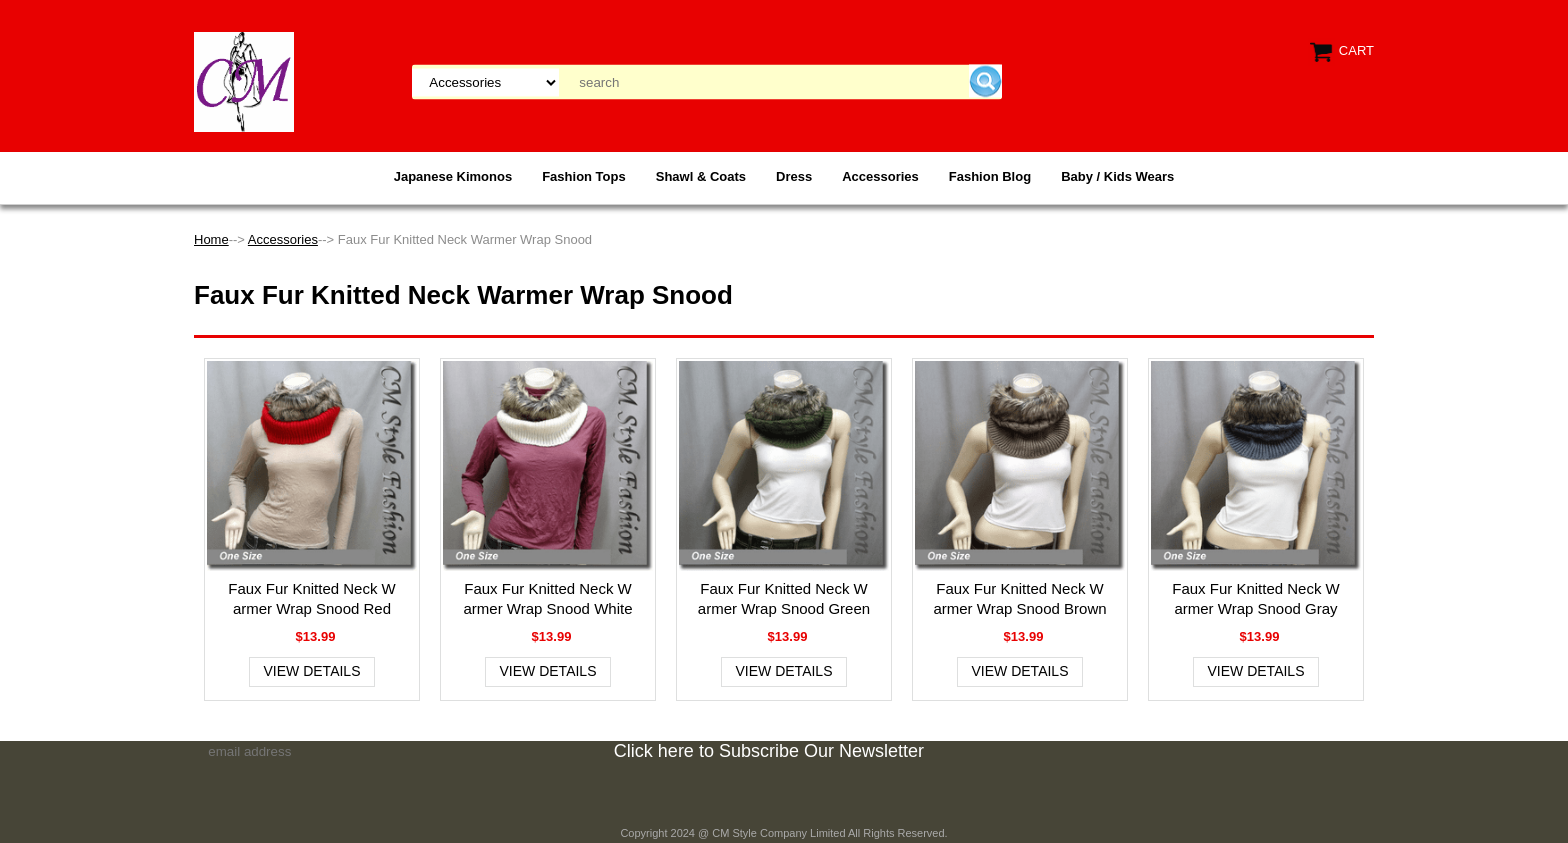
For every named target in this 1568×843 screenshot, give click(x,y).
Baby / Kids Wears (1117, 176)
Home (211, 239)
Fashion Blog (990, 176)
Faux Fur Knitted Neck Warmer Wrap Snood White (548, 598)
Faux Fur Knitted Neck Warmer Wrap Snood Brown (1019, 598)
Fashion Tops (584, 176)
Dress (794, 176)
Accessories (880, 176)
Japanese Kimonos (453, 176)
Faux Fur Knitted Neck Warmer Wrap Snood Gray (1256, 598)
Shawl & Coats (701, 176)
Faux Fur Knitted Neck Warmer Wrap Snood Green (784, 598)
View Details (312, 671)
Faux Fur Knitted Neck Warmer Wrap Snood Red (312, 598)
